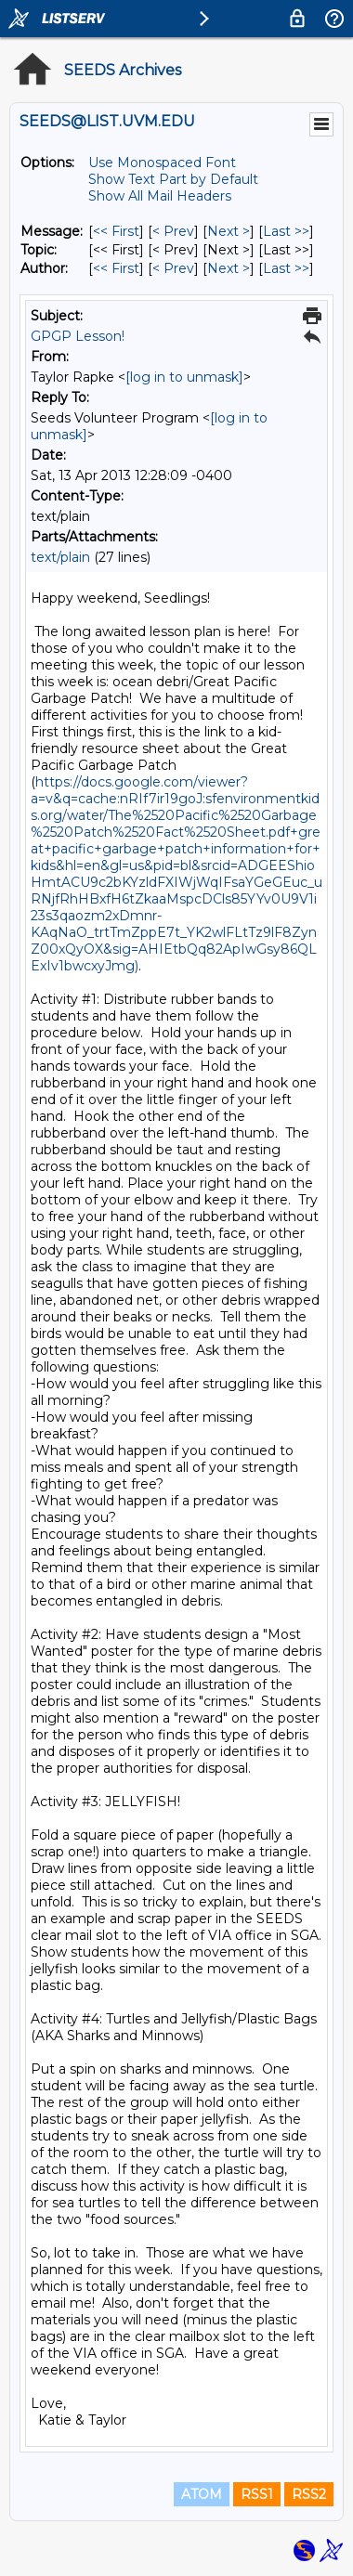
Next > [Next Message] (228, 231)
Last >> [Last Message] (286, 231)
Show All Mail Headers (159, 196)
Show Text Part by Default (173, 179)
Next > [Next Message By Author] (228, 268)
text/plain (60, 557)
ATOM (201, 2494)
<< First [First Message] (116, 231)
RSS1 (257, 2494)
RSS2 (309, 2494)
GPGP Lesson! (77, 336)
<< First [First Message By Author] (116, 268)
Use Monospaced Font (162, 162)
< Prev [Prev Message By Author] (173, 268)
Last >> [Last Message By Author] (286, 268)
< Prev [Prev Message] (173, 231)
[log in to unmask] (184, 377)
